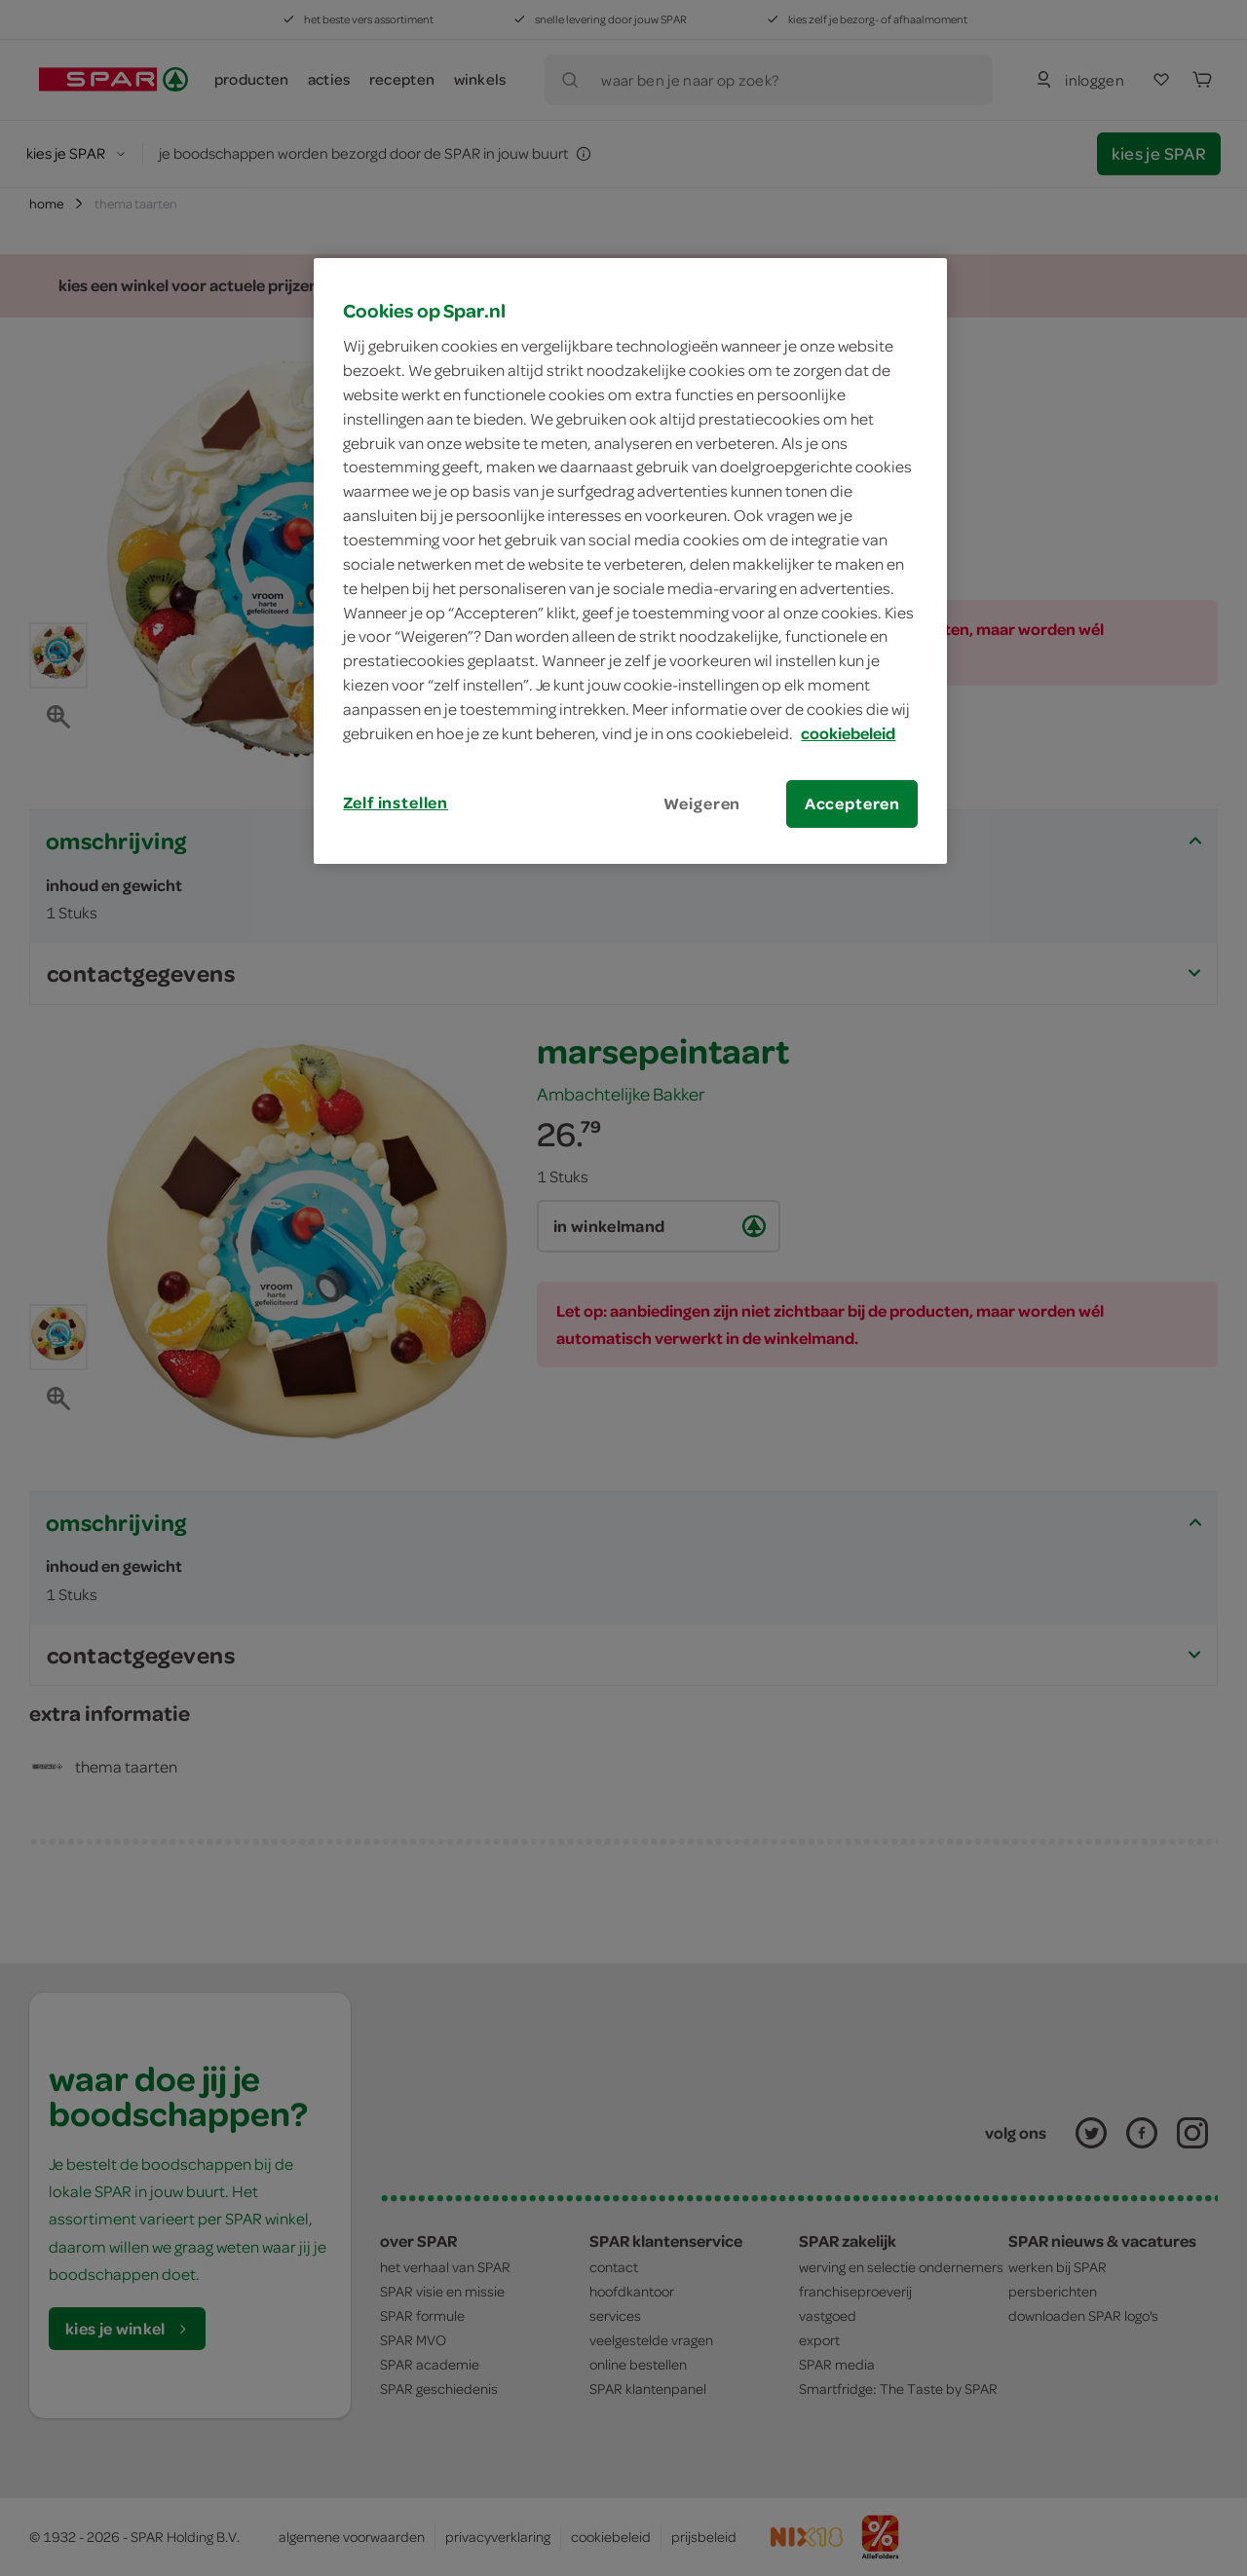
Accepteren (852, 803)
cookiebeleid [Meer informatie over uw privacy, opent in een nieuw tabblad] (848, 733)
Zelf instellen (395, 802)
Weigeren (702, 803)
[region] (630, 561)
